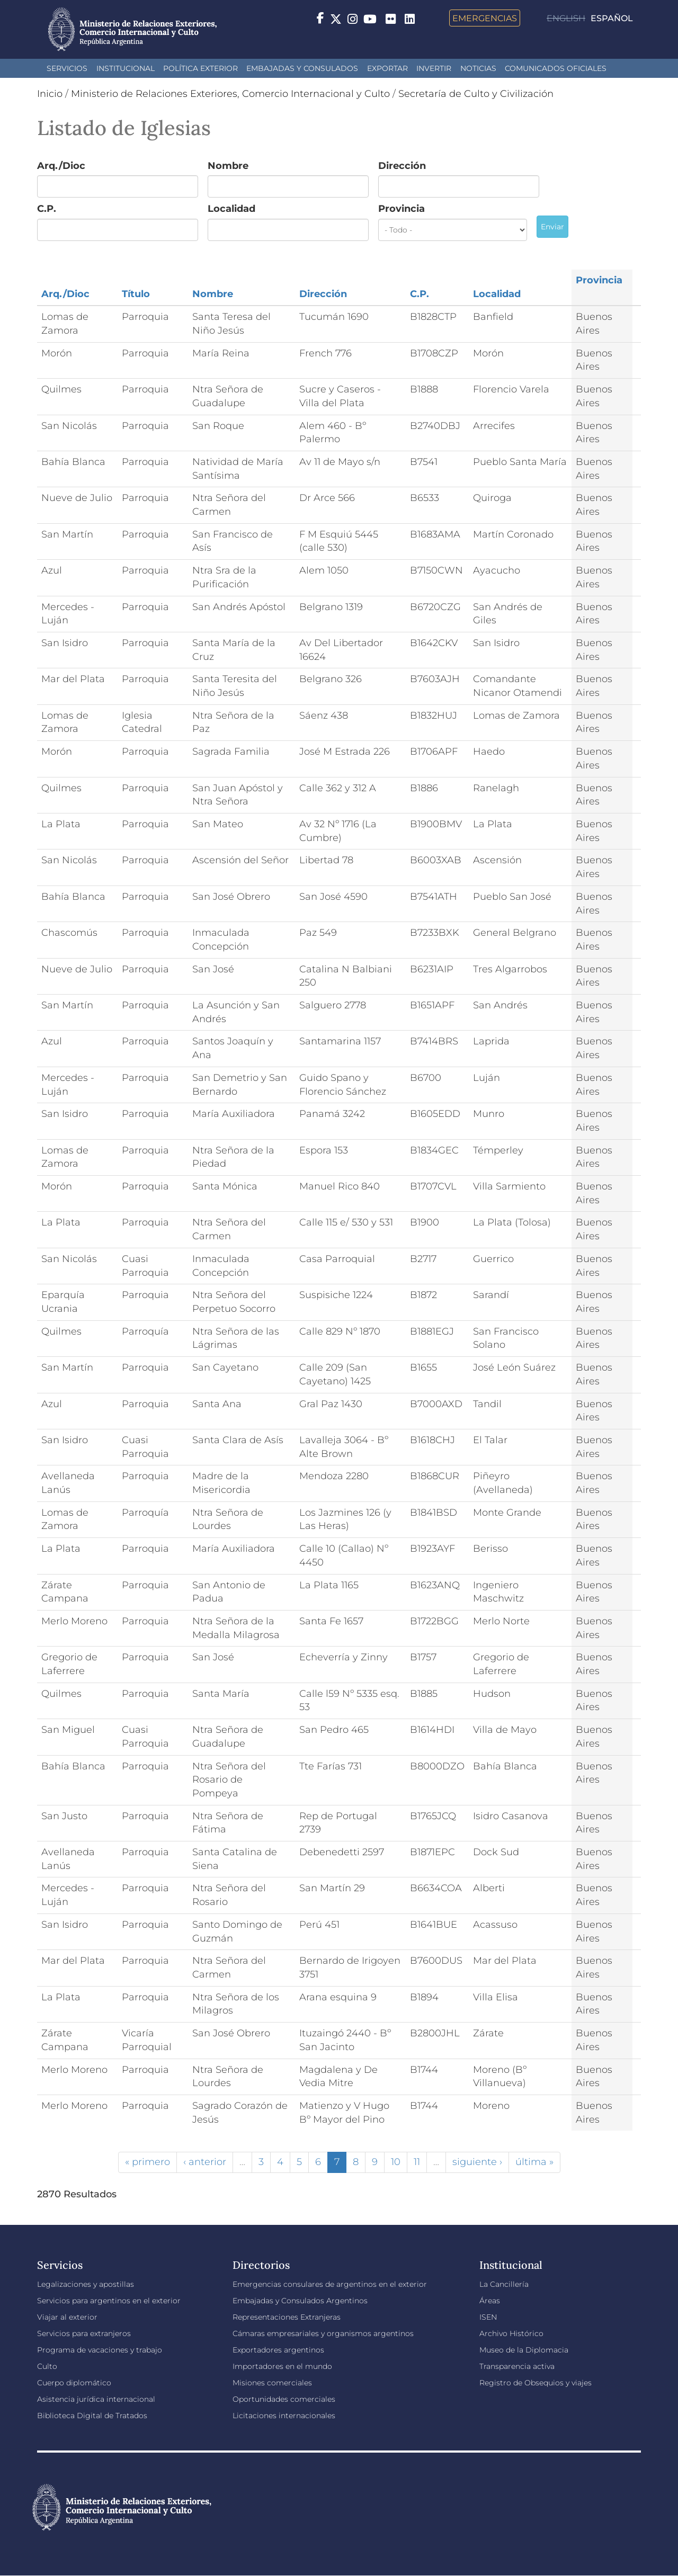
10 (395, 2162)
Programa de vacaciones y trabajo (99, 2350)
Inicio (50, 94)
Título (136, 294)
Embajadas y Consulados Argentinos (300, 2300)
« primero (147, 2162)
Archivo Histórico (511, 2333)
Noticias (478, 68)
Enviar (552, 226)
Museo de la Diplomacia (523, 2350)
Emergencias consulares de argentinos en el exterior (330, 2284)
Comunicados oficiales (555, 68)
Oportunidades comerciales (284, 2399)
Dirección (402, 166)
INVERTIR (433, 68)
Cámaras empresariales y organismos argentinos (323, 2333)
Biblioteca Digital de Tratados (92, 2415)
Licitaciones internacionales (284, 2415)
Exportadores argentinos (278, 2350)
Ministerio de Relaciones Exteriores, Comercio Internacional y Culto (230, 94)
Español (612, 18)
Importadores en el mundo (282, 2366)
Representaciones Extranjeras (287, 2317)
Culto (47, 2366)
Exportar (387, 68)
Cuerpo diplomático (74, 2382)
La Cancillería (504, 2284)
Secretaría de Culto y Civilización (476, 94)
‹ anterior (204, 2162)
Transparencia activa (517, 2366)
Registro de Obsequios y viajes (535, 2382)
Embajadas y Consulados (302, 68)
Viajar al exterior (67, 2317)
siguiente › (477, 2162)
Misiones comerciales (272, 2382)
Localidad (231, 208)
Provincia (401, 208)
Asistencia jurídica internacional (96, 2399)
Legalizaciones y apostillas (85, 2284)
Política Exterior (200, 68)
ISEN (488, 2317)
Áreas (489, 2300)
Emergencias (484, 18)
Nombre (228, 166)
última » (534, 2162)
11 (417, 2162)
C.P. (46, 208)
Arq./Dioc (61, 166)
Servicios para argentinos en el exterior (109, 2300)
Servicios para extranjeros (84, 2333)
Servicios (67, 68)
